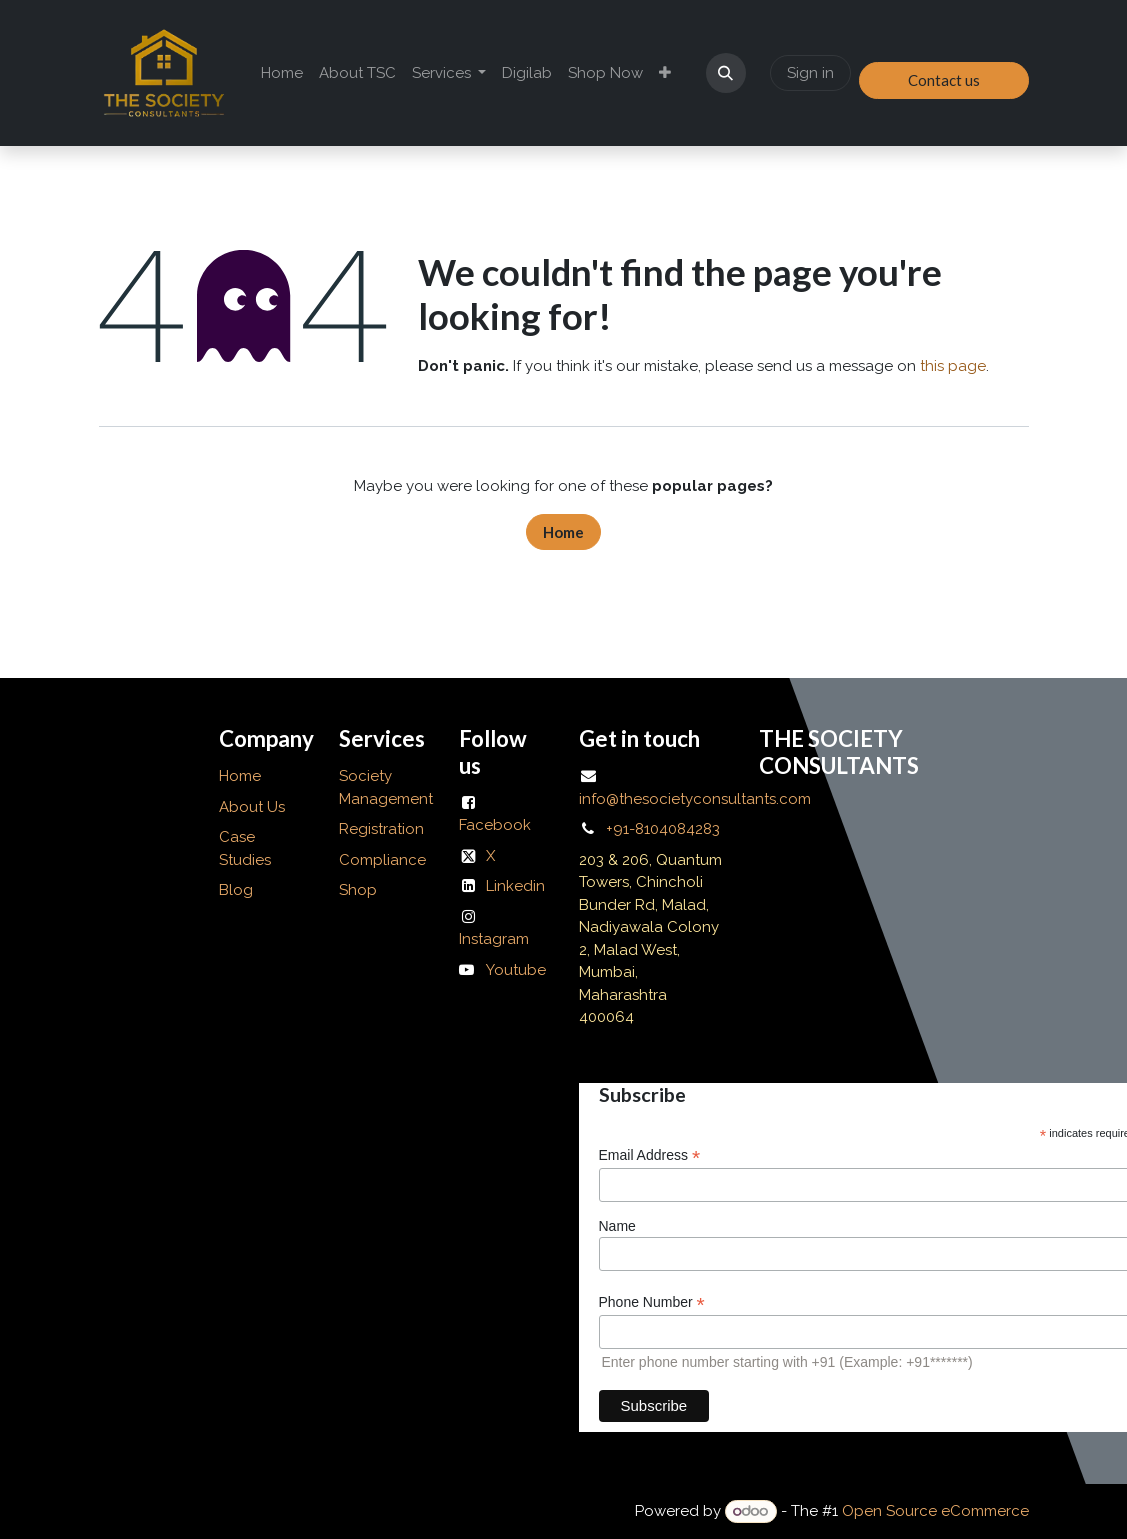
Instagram (494, 939)
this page (953, 366)
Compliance (382, 860)
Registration (381, 829)
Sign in (810, 73)
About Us (254, 807)
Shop (358, 890)
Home (563, 532)
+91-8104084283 (663, 829)
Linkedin (515, 886)
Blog (236, 890)
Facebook (495, 825)
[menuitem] (282, 73)
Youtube (516, 970)
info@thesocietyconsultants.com (695, 799)
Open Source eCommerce (935, 1511)
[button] (726, 73)
